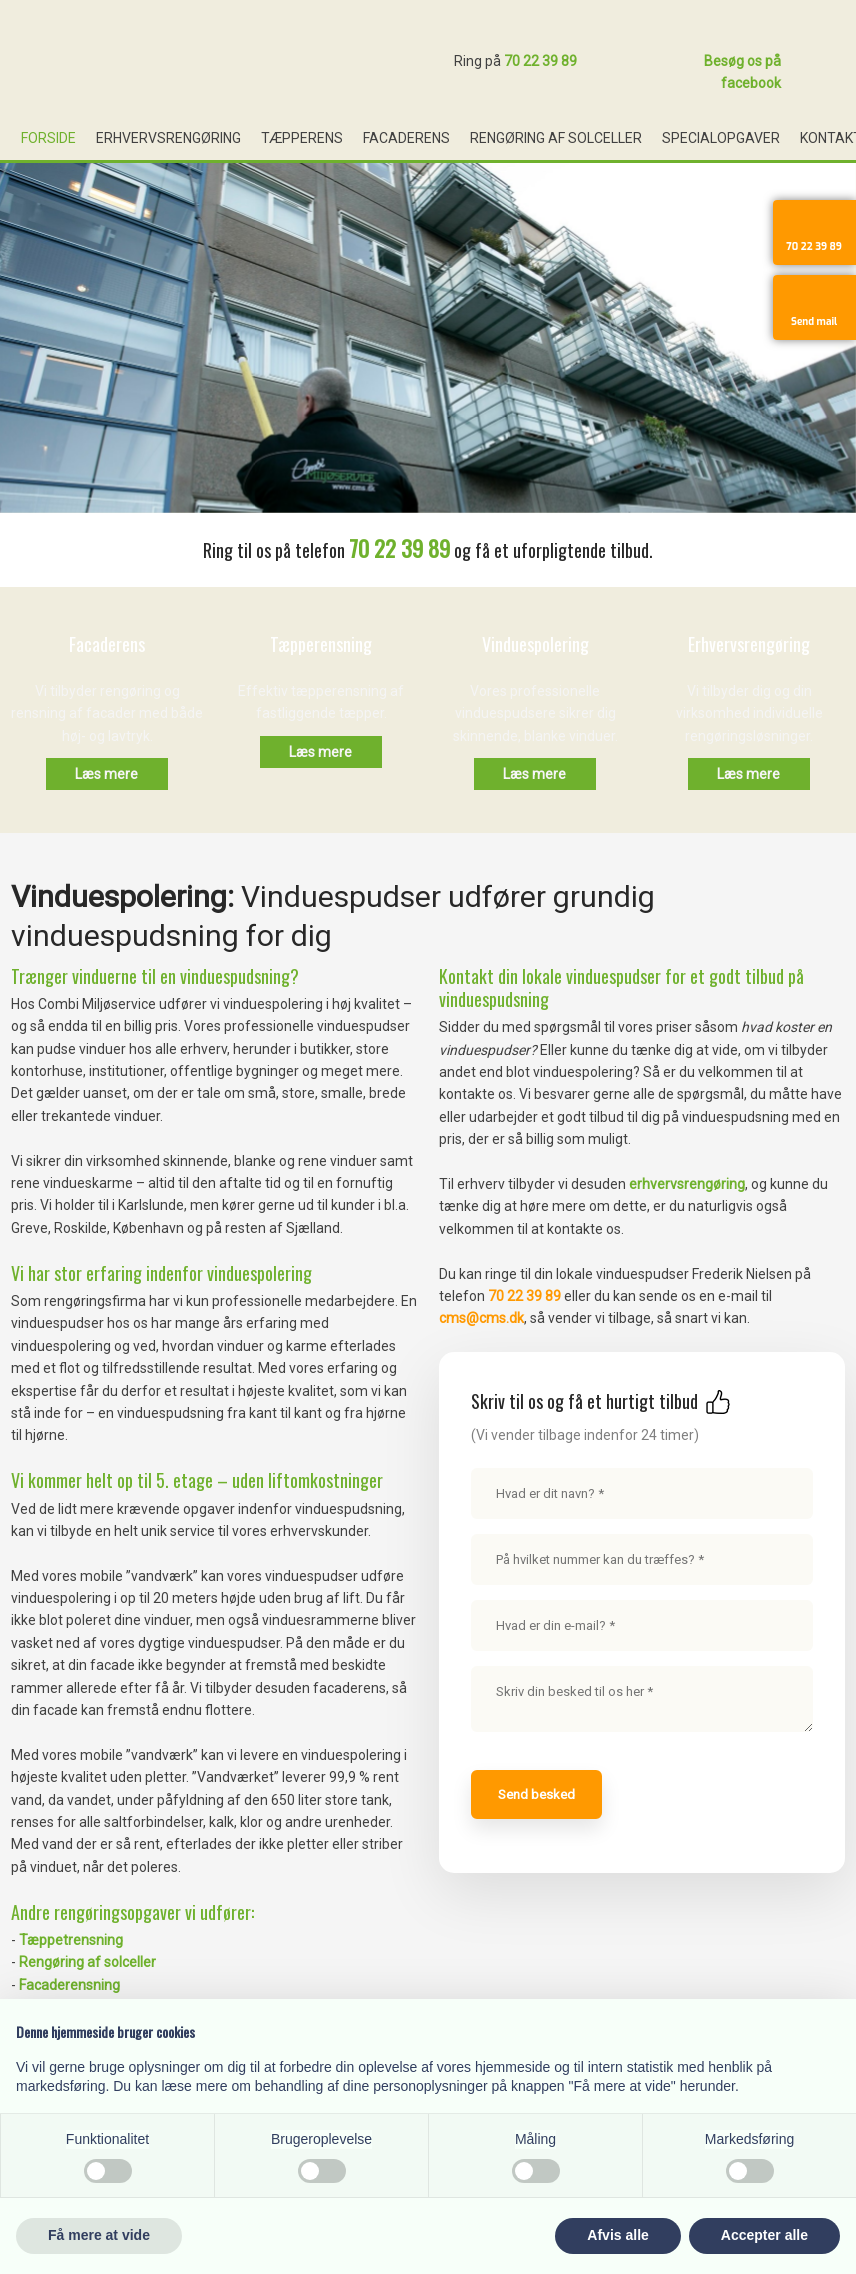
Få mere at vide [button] (99, 2235)
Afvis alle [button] (617, 2235)
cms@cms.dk (481, 1318)
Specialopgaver (721, 138)
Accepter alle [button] (764, 2235)
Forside (48, 138)
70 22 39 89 (540, 61)
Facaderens (406, 138)
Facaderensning (69, 1985)
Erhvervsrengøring (168, 138)
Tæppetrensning (71, 1940)
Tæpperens (302, 138)
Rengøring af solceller (556, 138)
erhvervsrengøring (687, 1184)
